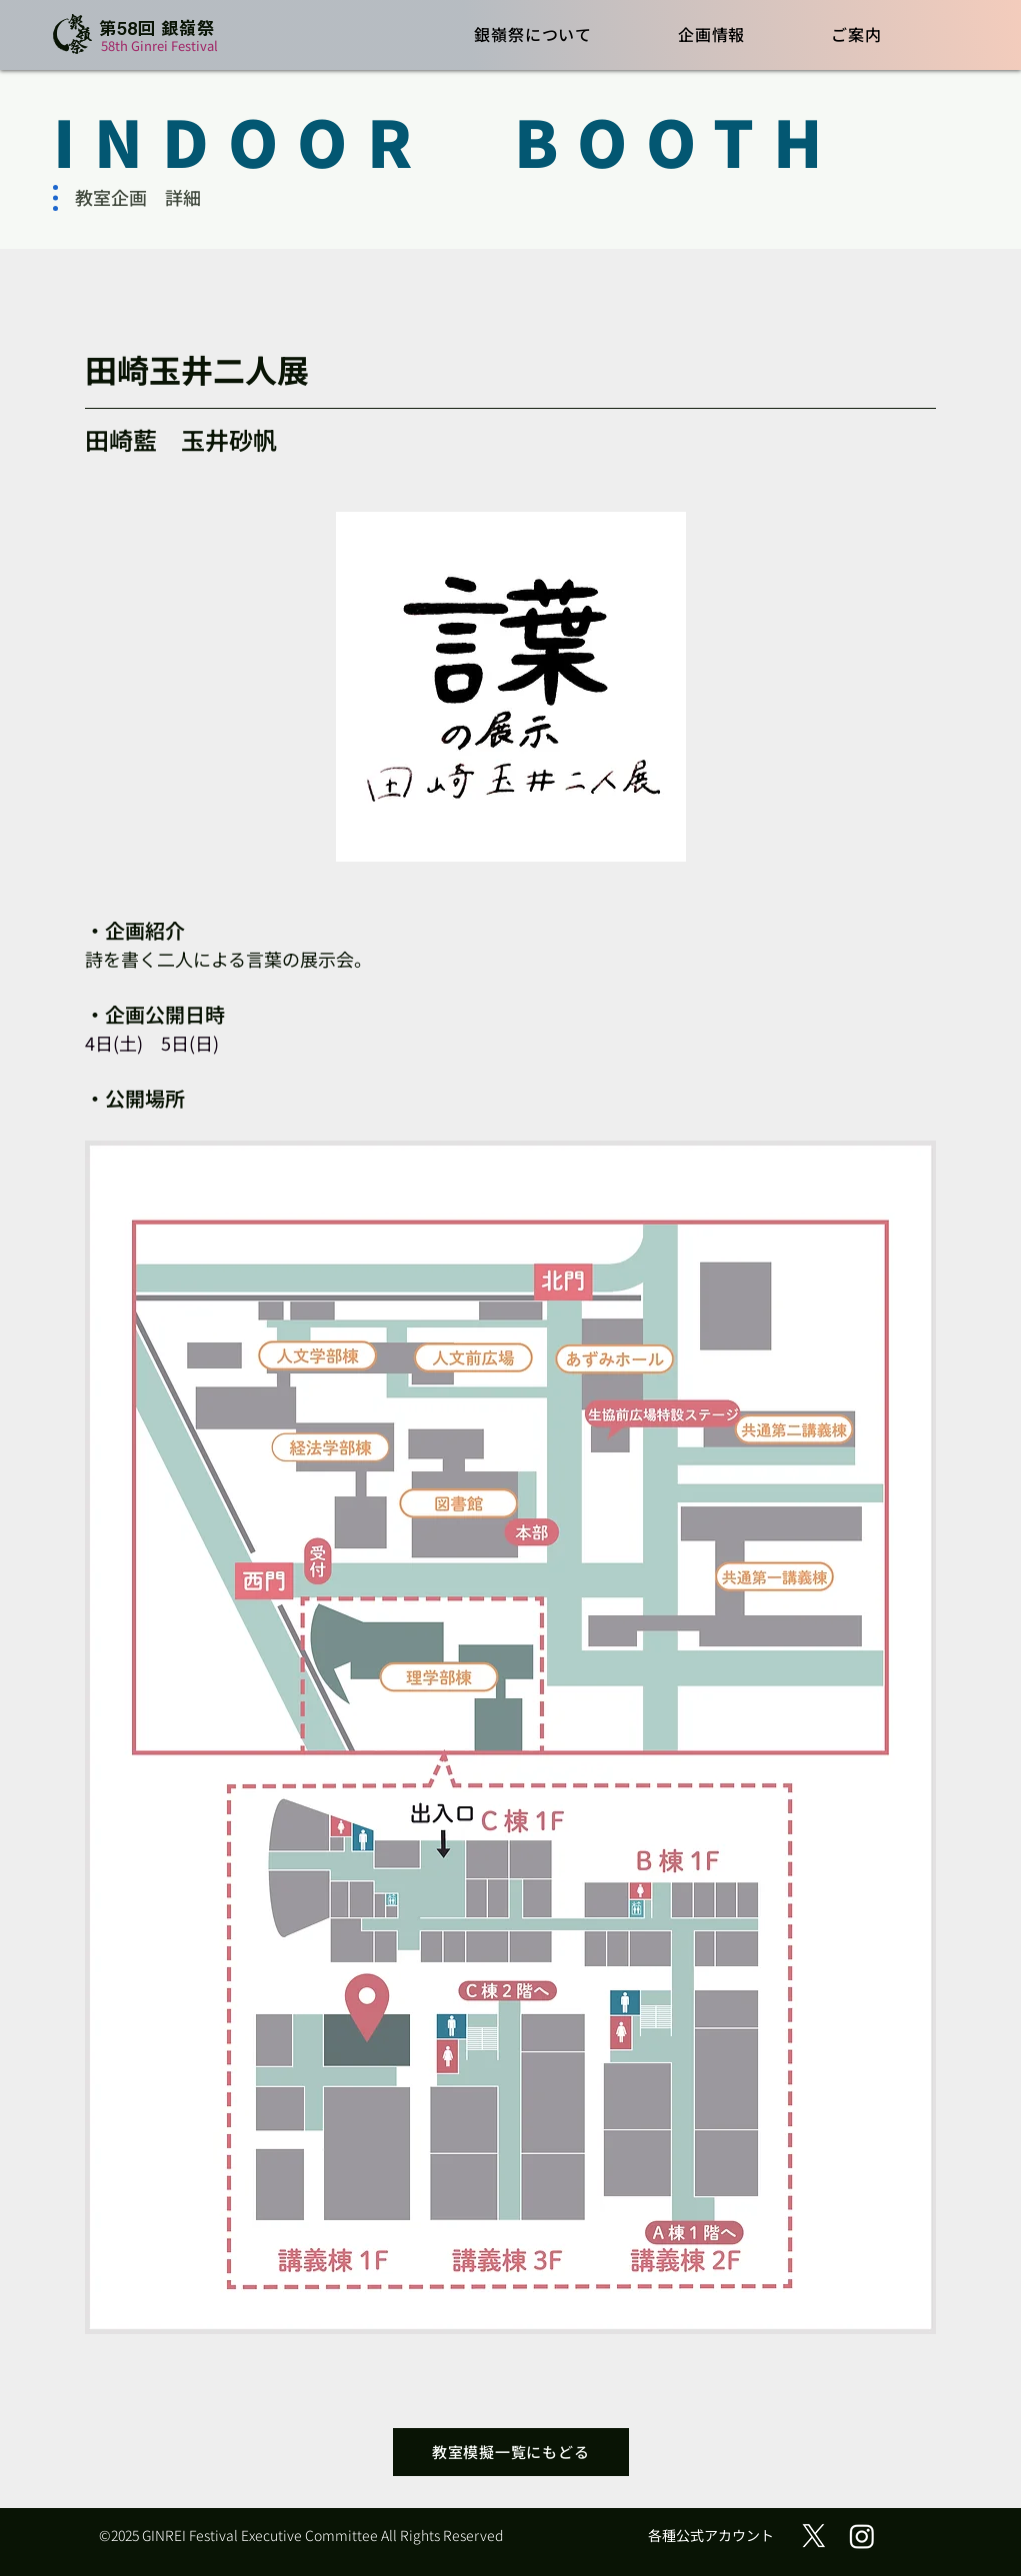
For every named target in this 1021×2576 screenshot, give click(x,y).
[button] (534, 33)
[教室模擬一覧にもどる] (511, 2452)
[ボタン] (141, 35)
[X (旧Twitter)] (814, 2536)
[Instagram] (862, 2536)
